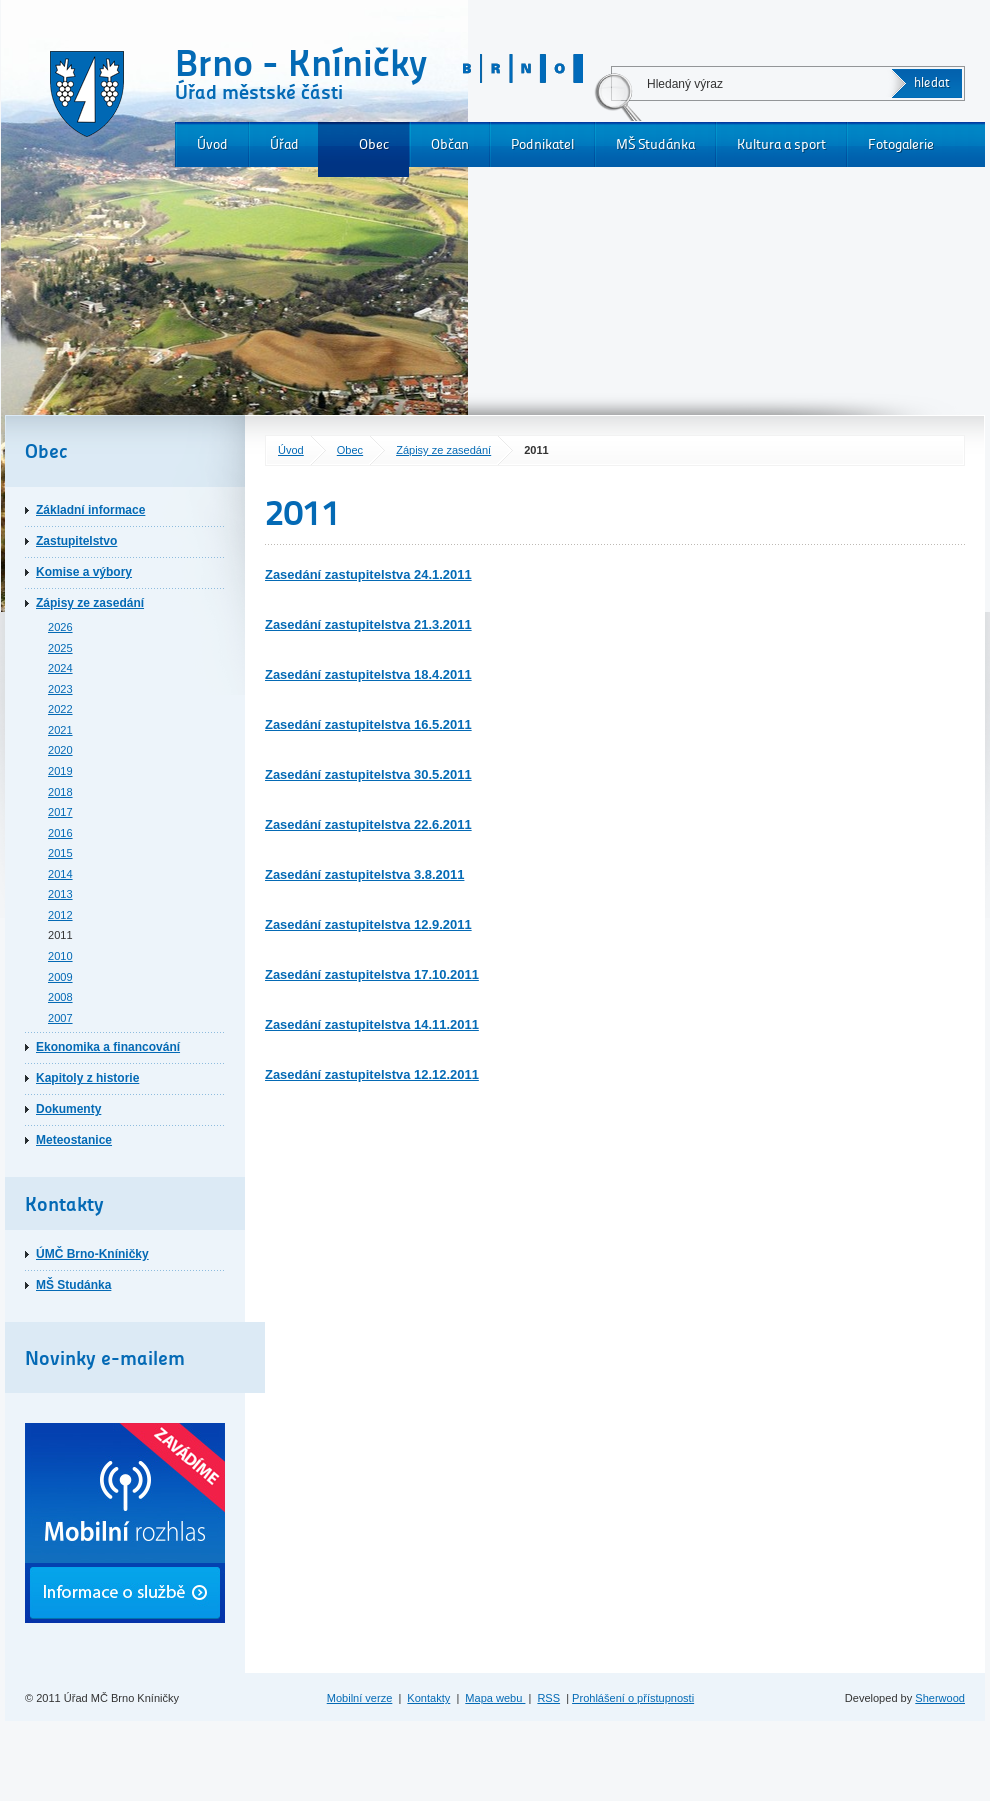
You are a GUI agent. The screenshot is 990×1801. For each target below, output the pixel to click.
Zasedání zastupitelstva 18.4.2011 (368, 674)
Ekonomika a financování (108, 1047)
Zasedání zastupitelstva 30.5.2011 (368, 774)
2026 (60, 627)
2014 (60, 874)
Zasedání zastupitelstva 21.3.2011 (368, 624)
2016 (60, 833)
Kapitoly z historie (87, 1078)
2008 (60, 997)
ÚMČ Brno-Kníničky (92, 1254)
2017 (60, 812)
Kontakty (428, 1698)
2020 (60, 750)
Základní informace (90, 510)
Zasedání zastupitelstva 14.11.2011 (372, 1024)
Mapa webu (495, 1698)
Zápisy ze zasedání (443, 450)
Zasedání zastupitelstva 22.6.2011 (368, 824)
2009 (60, 977)
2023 (60, 689)
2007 (60, 1018)
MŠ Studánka (655, 144)
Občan (450, 144)
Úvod (212, 144)
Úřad (284, 144)
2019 (60, 771)
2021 (60, 730)
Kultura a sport (781, 144)
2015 (60, 853)
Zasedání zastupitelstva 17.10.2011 (372, 974)
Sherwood (940, 1698)
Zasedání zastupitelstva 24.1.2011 (368, 574)
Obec (374, 144)
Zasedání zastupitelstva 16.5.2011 (368, 724)
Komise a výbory (84, 572)
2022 (60, 709)
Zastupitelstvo (76, 541)
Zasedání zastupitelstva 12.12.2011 (372, 1074)
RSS (548, 1698)
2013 (60, 894)
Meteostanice (74, 1140)
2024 (60, 668)
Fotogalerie (901, 144)
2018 (60, 792)
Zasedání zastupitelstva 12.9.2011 (368, 924)
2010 (60, 956)
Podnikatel (542, 144)
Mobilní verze (360, 1698)
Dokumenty (68, 1109)
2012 (60, 915)
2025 (60, 648)
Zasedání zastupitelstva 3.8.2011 (364, 874)
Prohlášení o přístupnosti (633, 1698)
